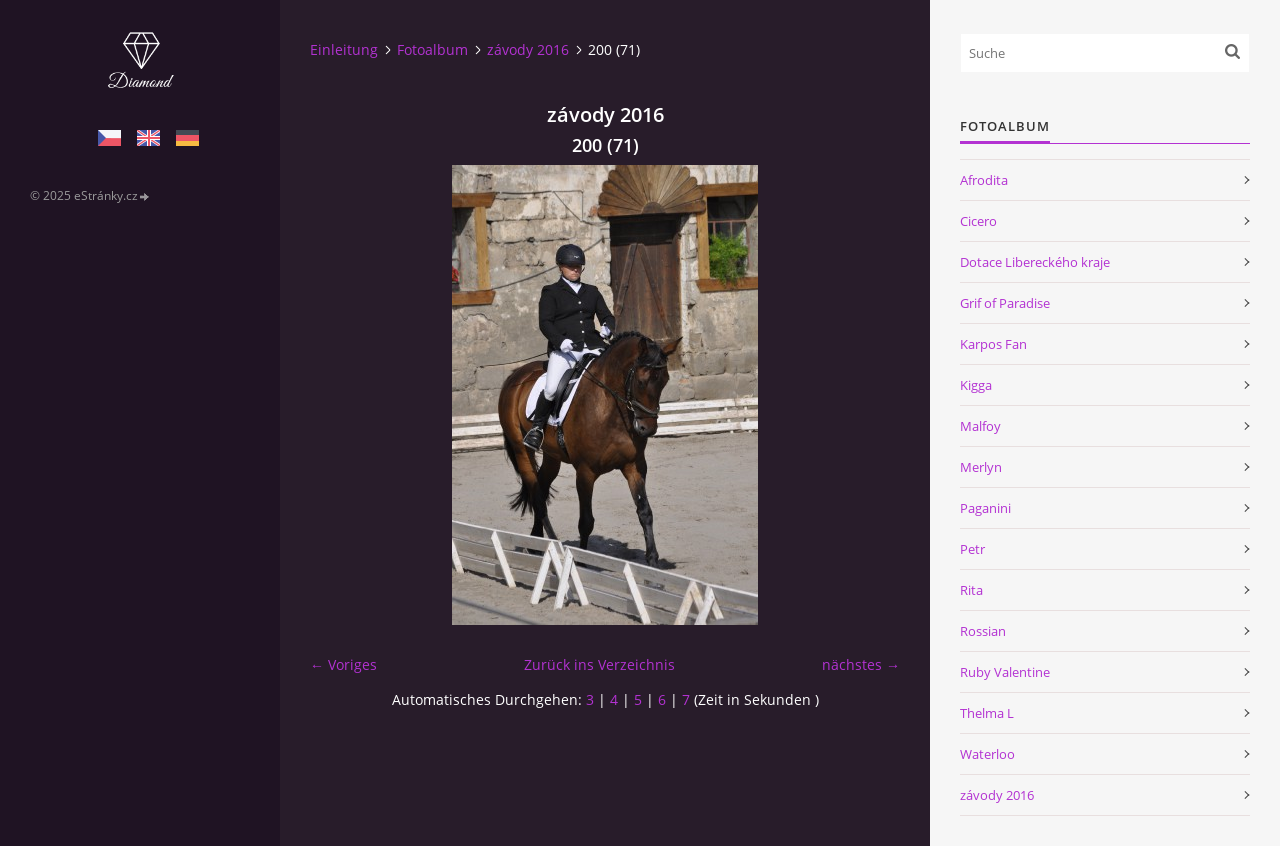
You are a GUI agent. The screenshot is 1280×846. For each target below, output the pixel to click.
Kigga (976, 385)
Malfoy (980, 426)
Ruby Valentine (1005, 672)
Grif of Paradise (1005, 303)
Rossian (983, 631)
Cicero (978, 221)
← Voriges (343, 664)
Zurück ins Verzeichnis (599, 664)
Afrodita (984, 180)
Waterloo (987, 754)
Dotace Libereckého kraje (1035, 262)
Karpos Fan (993, 344)
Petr (972, 549)
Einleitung (344, 49)
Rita (971, 590)
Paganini (985, 508)
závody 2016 (528, 49)
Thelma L (987, 713)
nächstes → (861, 664)
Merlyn (981, 467)
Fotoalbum (432, 49)
